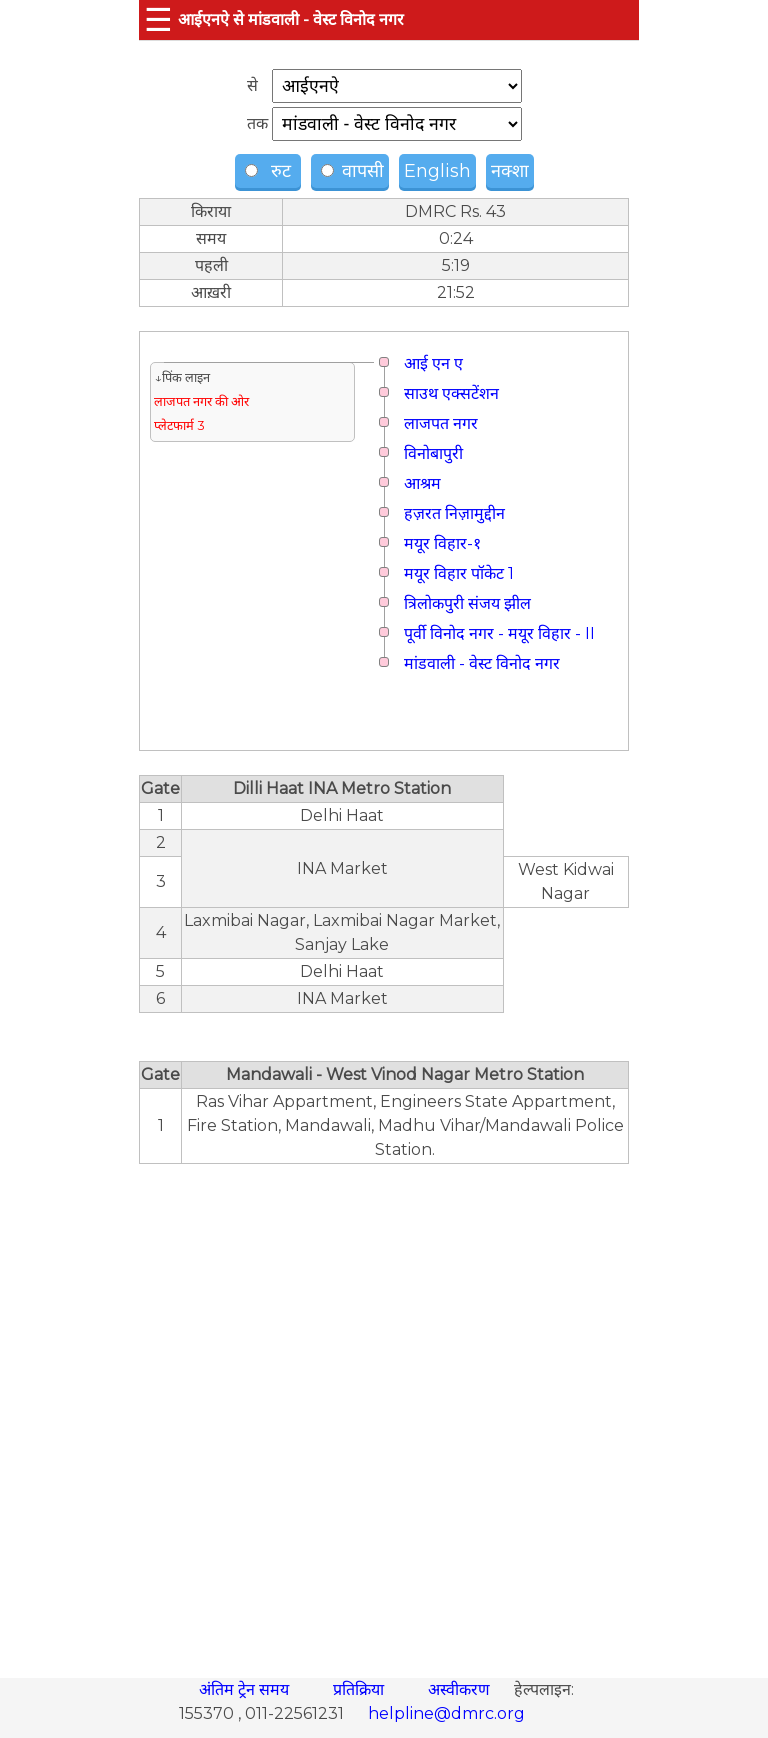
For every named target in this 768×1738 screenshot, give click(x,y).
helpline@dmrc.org (446, 1713)
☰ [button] (158, 19)
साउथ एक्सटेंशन (451, 393)
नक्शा (510, 171)
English (437, 171)
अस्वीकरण (461, 1689)
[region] (384, 1410)
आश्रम (422, 483)
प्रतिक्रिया (360, 1689)
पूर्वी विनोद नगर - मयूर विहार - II (499, 633)
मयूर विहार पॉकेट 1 (459, 573)
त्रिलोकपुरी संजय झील (467, 603)
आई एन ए (433, 363)
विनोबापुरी (433, 453)
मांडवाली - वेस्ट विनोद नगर (482, 663)
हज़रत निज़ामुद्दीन (454, 513)
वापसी (352, 171)
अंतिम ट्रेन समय (246, 1689)
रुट (270, 171)
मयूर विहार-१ (442, 543)
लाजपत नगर (441, 423)
